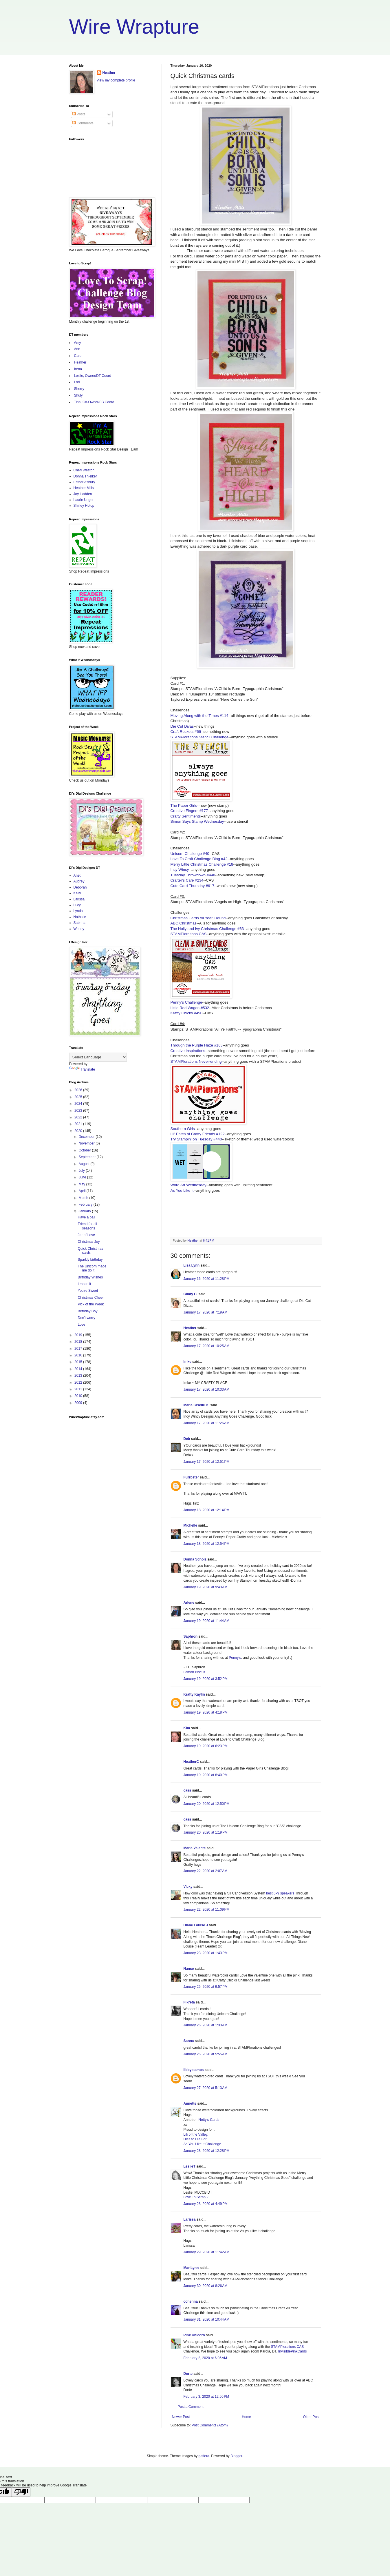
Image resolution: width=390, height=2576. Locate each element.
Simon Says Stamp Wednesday (197, 821)
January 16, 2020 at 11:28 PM (207, 1279)
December (87, 1137)
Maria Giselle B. (196, 1405)
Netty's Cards (209, 2120)
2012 (78, 1382)
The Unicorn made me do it (92, 1268)
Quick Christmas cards (90, 1251)
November (87, 1143)
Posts (78, 114)
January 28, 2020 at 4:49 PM (206, 2204)
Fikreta (189, 2002)
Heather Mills (84, 488)
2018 (78, 1342)
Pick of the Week (91, 1304)
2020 (78, 1131)
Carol (78, 356)
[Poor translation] (21, 2492)
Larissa (190, 2219)
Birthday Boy (87, 1311)
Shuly (78, 395)
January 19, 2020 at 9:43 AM (206, 1587)
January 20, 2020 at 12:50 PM (207, 1804)
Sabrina (79, 923)
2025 (78, 1097)
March (83, 1198)
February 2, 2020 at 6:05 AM (205, 2358)
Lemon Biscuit (194, 1672)
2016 (78, 1355)
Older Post (311, 2417)
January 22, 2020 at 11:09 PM (207, 1910)
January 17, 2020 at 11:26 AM (206, 1423)
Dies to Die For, (196, 2139)
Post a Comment (191, 2407)
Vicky (188, 1887)
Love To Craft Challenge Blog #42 (199, 859)
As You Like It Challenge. (203, 2144)
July (82, 1171)
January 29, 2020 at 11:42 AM (206, 2252)
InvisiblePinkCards (292, 2351)
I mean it (84, 1284)
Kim (187, 1728)
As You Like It (182, 1190)
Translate (82, 1069)
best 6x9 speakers (280, 1893)
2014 (78, 1369)
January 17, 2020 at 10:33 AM (206, 1389)
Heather (190, 1328)
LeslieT (189, 2166)
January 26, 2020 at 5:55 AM (206, 2054)
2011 (78, 1389)
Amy (77, 343)
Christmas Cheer (91, 1298)
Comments (83, 123)
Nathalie (80, 917)
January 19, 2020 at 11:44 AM (206, 1621)
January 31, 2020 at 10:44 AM (206, 2319)
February (85, 1204)
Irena (78, 369)
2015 (78, 1362)
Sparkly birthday (90, 1260)
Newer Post (181, 2417)
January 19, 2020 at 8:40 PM (206, 1775)
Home (246, 2417)
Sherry (79, 389)
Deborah (80, 887)
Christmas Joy (89, 1242)
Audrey (79, 881)
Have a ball (86, 1217)
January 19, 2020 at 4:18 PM (206, 1712)
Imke (187, 1362)
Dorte (188, 2374)
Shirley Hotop (84, 506)
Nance (189, 1969)
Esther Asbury (84, 482)
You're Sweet (88, 1291)
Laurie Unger (84, 500)
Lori (77, 382)
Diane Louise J (196, 1925)
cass (187, 1790)
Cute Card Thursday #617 (193, 886)
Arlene (189, 1603)
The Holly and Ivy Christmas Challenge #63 (207, 929)
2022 (78, 1117)
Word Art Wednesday (188, 1185)
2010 (78, 1396)
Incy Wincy (180, 869)
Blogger (236, 2456)
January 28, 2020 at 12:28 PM (207, 2151)
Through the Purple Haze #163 (197, 1045)
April (82, 1191)
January (85, 1211)
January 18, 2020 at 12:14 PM (207, 1510)
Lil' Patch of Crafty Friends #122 (198, 1134)
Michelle (190, 1525)
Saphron (191, 1636)
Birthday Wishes (90, 1277)
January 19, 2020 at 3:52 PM (206, 1679)
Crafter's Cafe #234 (187, 880)
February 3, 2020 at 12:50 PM (206, 2397)
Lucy (77, 905)
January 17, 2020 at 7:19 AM (206, 1312)
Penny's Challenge (186, 1002)
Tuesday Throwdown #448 (193, 875)
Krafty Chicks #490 (187, 1013)
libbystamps (194, 2070)
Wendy (79, 929)
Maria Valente (195, 1848)
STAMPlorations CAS (189, 934)
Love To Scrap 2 (196, 2197)
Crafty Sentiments (186, 816)
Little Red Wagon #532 (190, 1008)
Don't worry (86, 1318)
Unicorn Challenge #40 (190, 853)
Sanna (189, 2041)
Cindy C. (191, 1294)
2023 (78, 1111)
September (87, 1157)
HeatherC (191, 1762)
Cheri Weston (84, 470)
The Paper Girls (184, 805)
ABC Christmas (184, 923)
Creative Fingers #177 (189, 811)
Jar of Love (86, 1235)
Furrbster (191, 1477)
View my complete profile (116, 80)
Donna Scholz (195, 1559)
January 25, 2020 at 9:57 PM (206, 1987)
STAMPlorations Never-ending (196, 1061)
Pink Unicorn (194, 2335)
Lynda (78, 911)
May (82, 1184)
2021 (78, 1124)
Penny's (235, 1658)
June (82, 1177)
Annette (190, 2103)
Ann (77, 349)
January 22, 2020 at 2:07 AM (206, 1871)
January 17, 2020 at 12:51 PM (207, 1462)
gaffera (203, 2456)
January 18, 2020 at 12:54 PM (207, 1544)
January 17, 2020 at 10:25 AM (206, 1346)
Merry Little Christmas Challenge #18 (202, 864)
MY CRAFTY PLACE (211, 1383)
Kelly (77, 893)
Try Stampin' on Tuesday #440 (196, 1139)
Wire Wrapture (134, 26)
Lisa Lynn (192, 1265)
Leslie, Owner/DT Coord (92, 376)
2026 (78, 1090)
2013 (78, 1376)
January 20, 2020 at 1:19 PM (206, 1832)
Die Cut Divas (182, 726)
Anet (77, 875)
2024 (78, 1104)
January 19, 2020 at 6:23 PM (206, 1746)
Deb (187, 1439)
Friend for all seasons (87, 1226)
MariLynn (191, 2268)
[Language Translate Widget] (98, 1057)
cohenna (191, 2301)
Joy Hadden (83, 494)
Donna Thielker (85, 476)
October (85, 1150)
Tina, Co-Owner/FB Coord (94, 402)
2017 (78, 1349)
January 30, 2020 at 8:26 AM (206, 2286)
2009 (78, 1403)
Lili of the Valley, (196, 2134)
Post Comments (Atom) (210, 2425)
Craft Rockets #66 (186, 731)
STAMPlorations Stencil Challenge (200, 737)
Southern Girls (183, 1129)
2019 (78, 1335)
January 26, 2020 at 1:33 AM (206, 2025)
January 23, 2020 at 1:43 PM (206, 1953)
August (84, 1164)
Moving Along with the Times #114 (199, 715)
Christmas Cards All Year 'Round (198, 918)
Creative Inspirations (188, 1051)
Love (81, 1324)
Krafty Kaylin (194, 1694)
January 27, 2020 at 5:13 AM (206, 2088)
